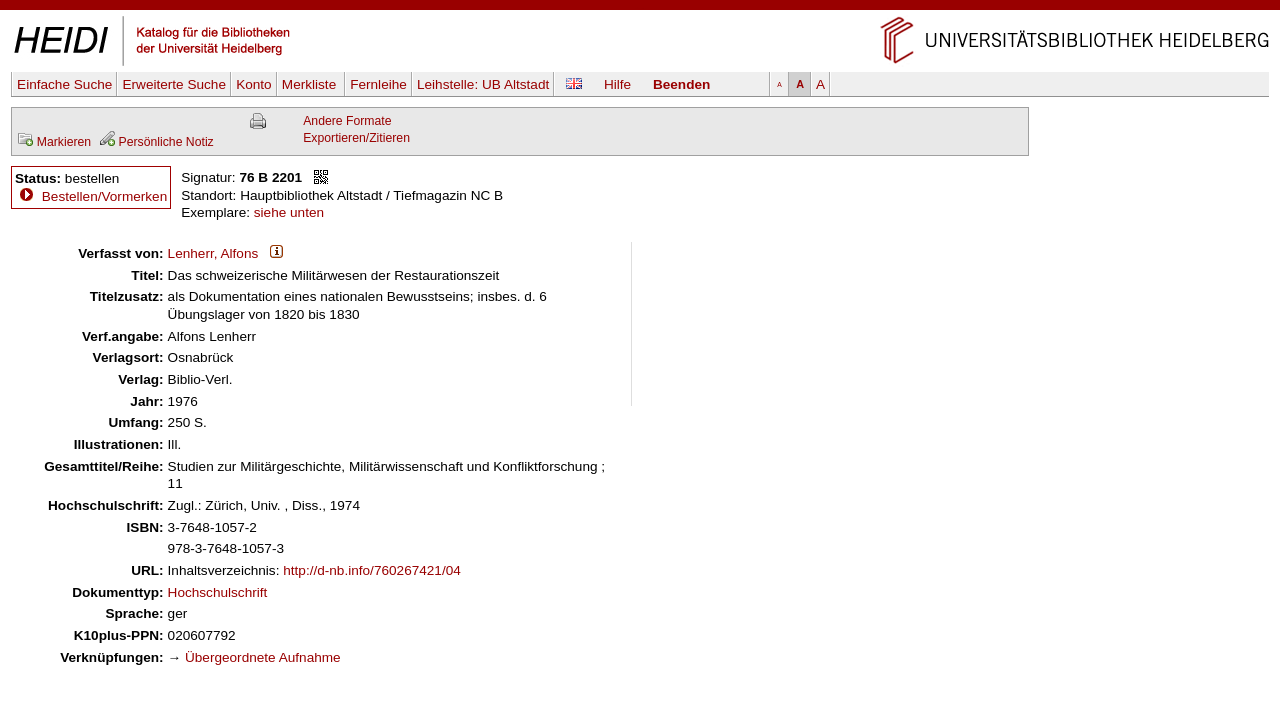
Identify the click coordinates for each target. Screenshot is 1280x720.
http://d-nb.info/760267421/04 (372, 570)
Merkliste (311, 84)
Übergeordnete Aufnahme (263, 657)
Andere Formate (347, 121)
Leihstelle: (483, 84)
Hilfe (617, 84)
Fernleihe (378, 84)
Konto (254, 84)
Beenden (681, 84)
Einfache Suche (64, 84)
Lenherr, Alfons (213, 253)
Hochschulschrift (218, 592)
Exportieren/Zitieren (356, 138)
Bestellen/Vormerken (104, 196)
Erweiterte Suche (174, 84)
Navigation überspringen (640, 8)
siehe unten (289, 212)
